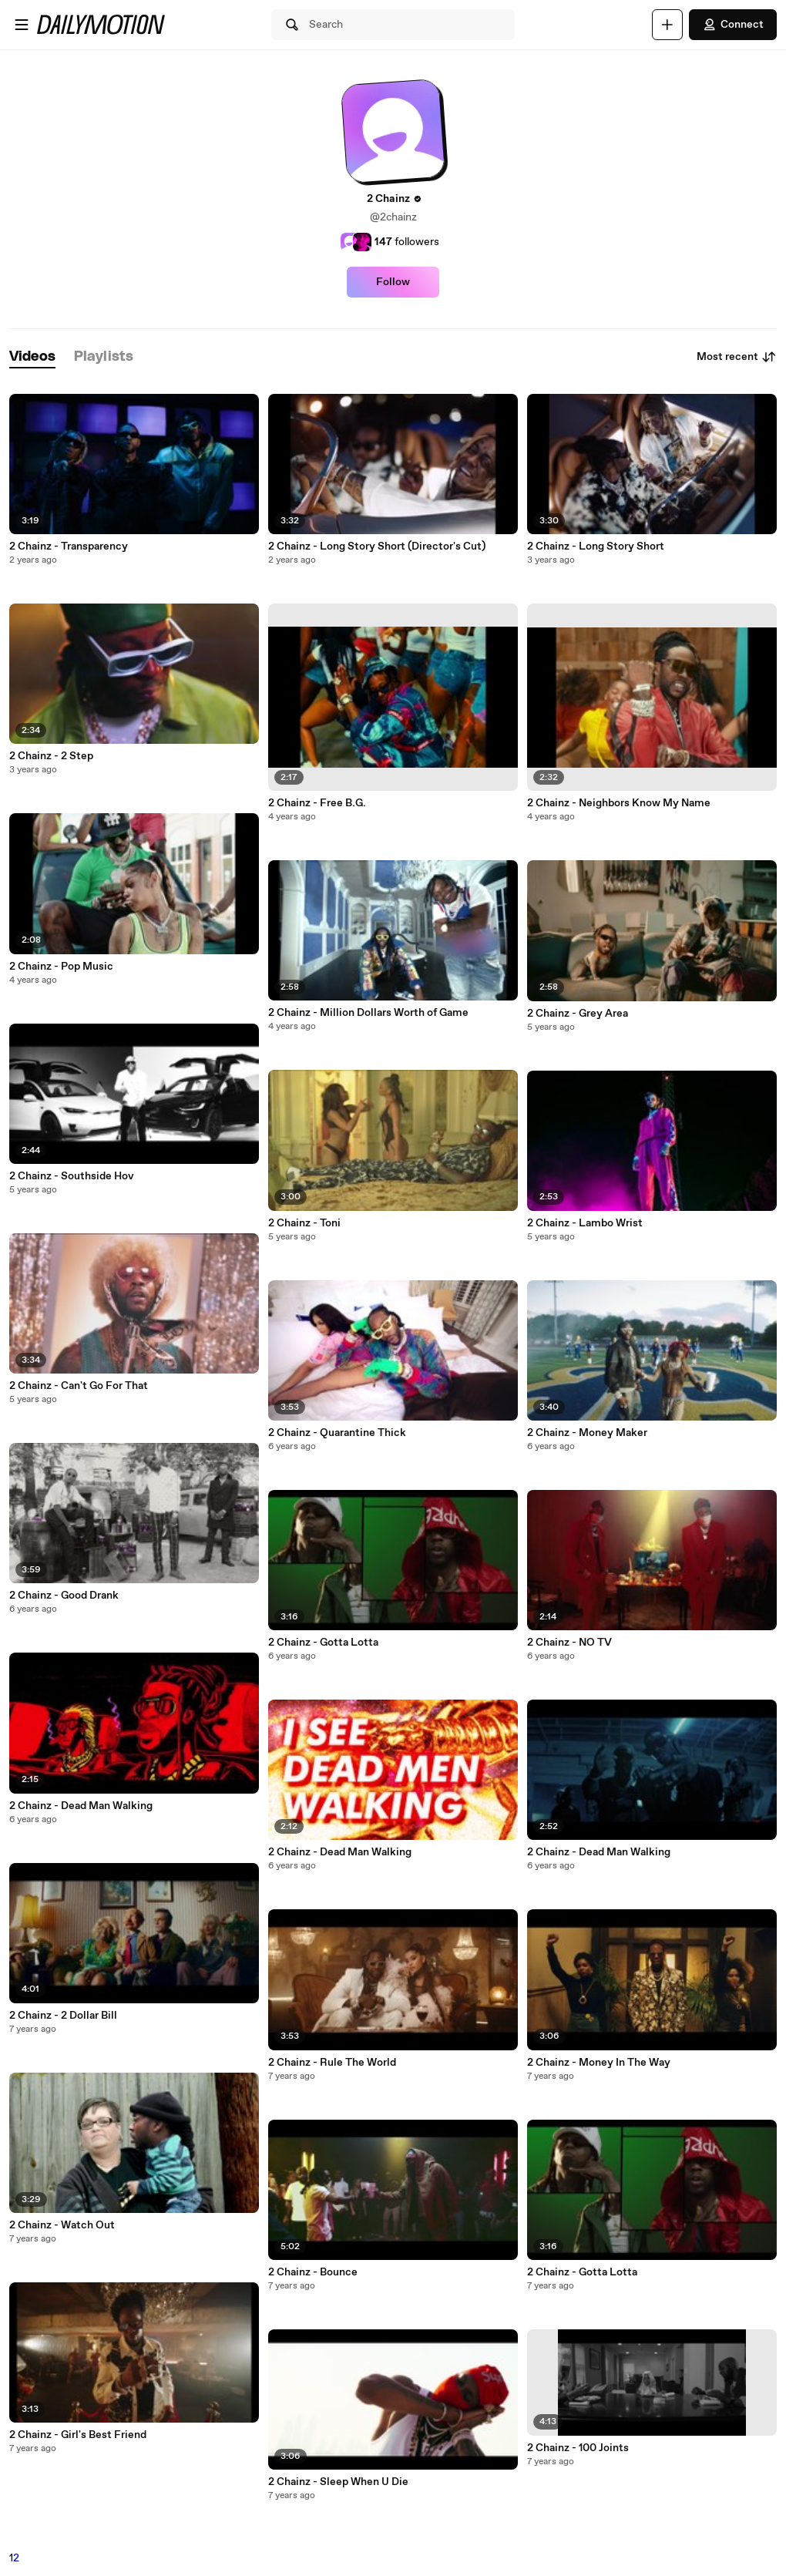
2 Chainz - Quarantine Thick (337, 1433)
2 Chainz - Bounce (313, 2272)
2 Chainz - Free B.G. (317, 803)
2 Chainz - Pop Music (61, 966)
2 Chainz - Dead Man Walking (81, 1806)
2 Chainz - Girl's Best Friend (77, 2435)
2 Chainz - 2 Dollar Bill (63, 2015)
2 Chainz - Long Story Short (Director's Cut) (376, 546)
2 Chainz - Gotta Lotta (323, 1642)
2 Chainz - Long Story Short (595, 546)
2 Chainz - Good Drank (64, 1595)
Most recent (737, 357)
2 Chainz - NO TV (569, 1642)
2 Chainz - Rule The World (332, 2062)
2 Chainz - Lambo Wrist (585, 1223)
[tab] (32, 357)
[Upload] (667, 24)
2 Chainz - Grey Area (577, 1013)
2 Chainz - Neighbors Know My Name (618, 803)
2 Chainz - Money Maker (587, 1433)
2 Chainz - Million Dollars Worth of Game (368, 1013)
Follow (393, 282)
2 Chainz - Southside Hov (71, 1176)
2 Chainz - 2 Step (51, 756)
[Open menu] (21, 24)
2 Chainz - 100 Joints (578, 2448)
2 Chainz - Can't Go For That (78, 1386)
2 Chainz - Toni (304, 1223)
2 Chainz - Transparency (68, 546)
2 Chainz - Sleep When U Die (338, 2482)
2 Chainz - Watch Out (62, 2225)
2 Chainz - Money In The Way (598, 2062)
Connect (733, 24)
